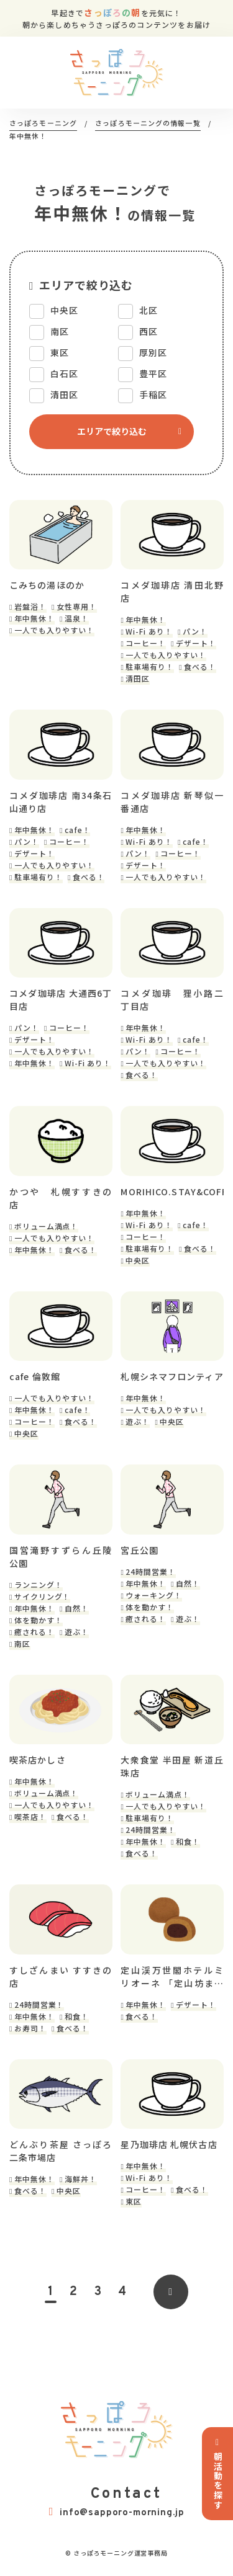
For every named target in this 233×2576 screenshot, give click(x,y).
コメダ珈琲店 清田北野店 (172, 591)
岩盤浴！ (30, 606)
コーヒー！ (146, 643)
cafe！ (78, 829)
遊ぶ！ (138, 1421)
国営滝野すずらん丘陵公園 (60, 1556)
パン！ (195, 631)
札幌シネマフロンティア (172, 1376)
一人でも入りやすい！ (54, 630)
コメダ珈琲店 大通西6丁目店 (60, 999)
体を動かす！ (38, 1620)
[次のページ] (170, 2292)
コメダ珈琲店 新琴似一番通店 (172, 801)
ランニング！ (38, 1584)
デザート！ (196, 643)
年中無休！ (34, 618)
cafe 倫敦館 (34, 1376)
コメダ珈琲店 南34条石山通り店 (60, 801)
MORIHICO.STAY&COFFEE (172, 1191)
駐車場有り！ (150, 666)
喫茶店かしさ (37, 1760)
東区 (134, 2201)
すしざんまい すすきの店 (60, 1976)
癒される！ (34, 1631)
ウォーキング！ (154, 1595)
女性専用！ (77, 606)
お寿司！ (30, 2028)
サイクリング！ (42, 1596)
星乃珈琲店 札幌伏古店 (169, 2144)
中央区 (138, 1260)
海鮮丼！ (81, 2178)
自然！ (77, 1608)
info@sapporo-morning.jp (117, 2512)
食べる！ (200, 666)
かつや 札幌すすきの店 (60, 1198)
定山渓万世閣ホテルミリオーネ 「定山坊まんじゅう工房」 (172, 1977)
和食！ (188, 1841)
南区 (22, 1643)
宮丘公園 (139, 1550)
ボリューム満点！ (46, 1226)
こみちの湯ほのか (47, 585)
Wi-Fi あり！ (149, 631)
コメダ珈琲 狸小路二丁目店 (172, 999)
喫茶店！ (30, 1816)
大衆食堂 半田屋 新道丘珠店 (172, 1766)
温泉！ (77, 618)
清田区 (138, 678)
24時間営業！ (151, 1571)
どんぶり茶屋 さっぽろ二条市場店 (60, 2151)
